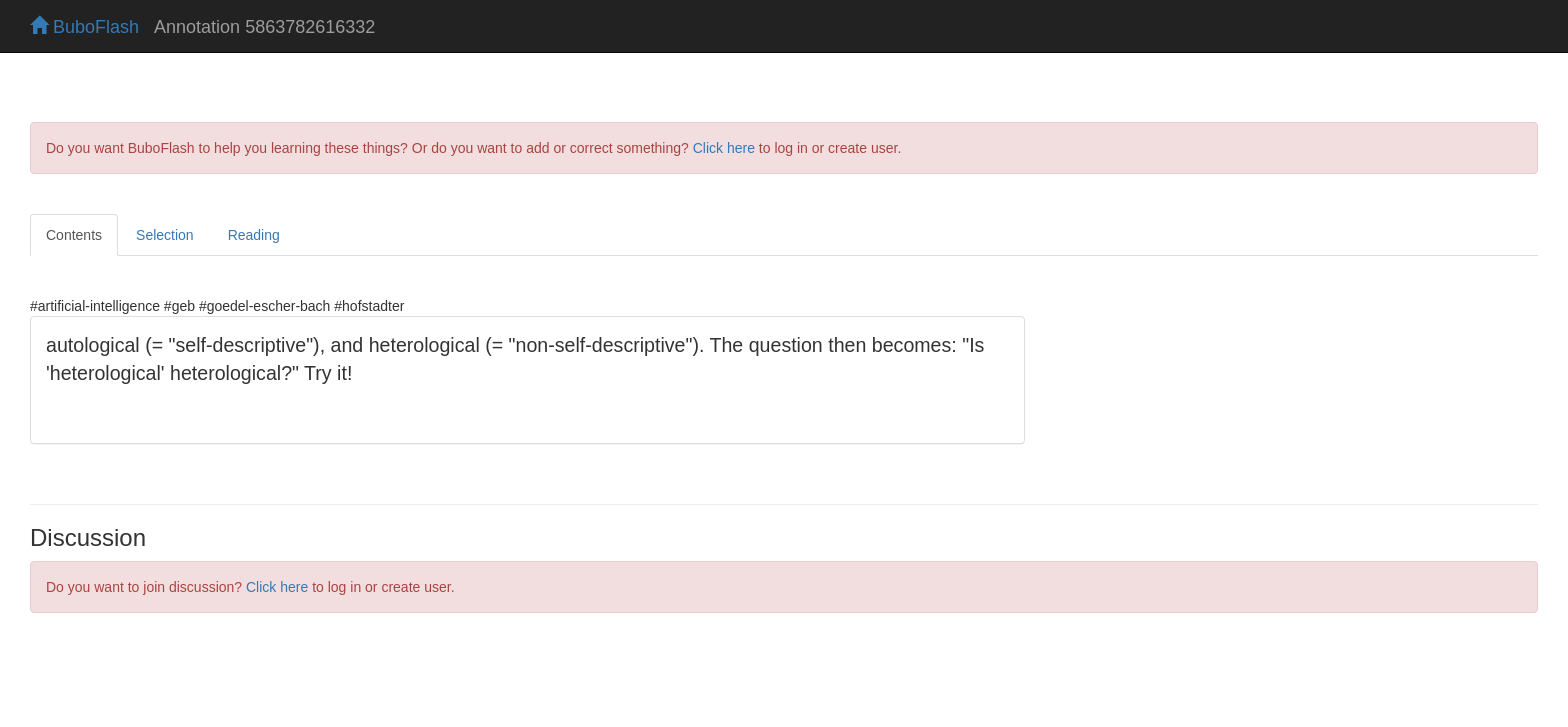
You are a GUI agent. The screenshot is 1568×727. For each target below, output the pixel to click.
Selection (165, 235)
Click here (724, 148)
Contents (74, 235)
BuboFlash (84, 27)
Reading (254, 235)
